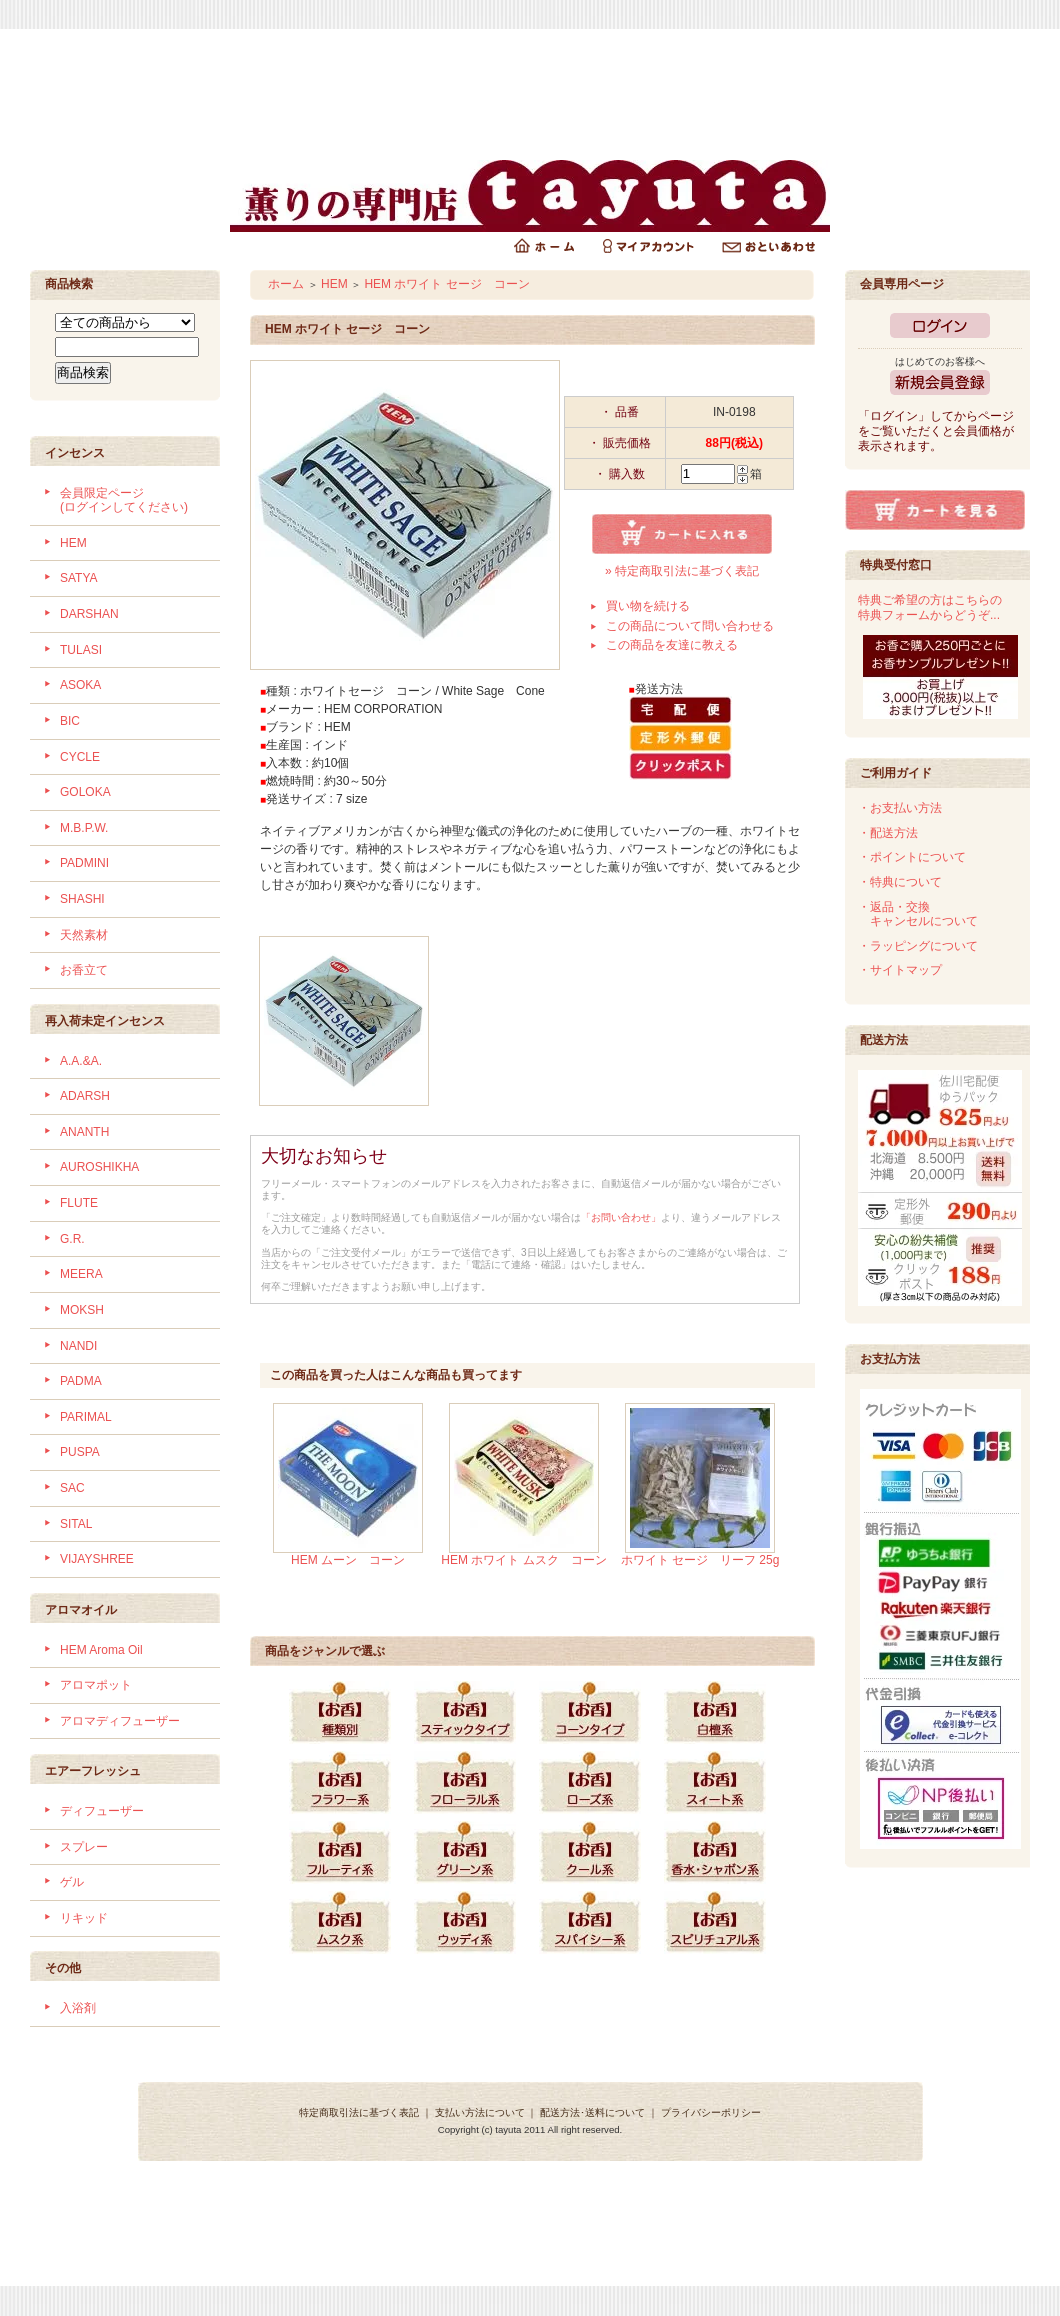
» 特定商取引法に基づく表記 (682, 571)
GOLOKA (85, 792)
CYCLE (80, 757)
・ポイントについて (912, 857)
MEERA (81, 1274)
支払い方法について (480, 2112)
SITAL (76, 1524)
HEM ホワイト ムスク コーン (523, 1560)
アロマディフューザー (120, 1721)
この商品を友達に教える (672, 645)
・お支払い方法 (900, 808)
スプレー (84, 1847)
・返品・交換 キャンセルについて (918, 914)
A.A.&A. (81, 1061)
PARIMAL (86, 1417)
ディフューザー (102, 1811)
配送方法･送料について (592, 2112)
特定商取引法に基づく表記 (359, 2112)
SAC (72, 1488)
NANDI (78, 1346)
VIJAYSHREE (97, 1559)
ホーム (286, 284)
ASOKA (80, 685)
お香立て (84, 970)
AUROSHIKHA (99, 1167)
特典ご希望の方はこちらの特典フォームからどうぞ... (930, 607)
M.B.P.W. (84, 828)
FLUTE (79, 1203)
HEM (73, 543)
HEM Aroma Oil (101, 1650)
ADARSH (85, 1096)
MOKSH (82, 1310)
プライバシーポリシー (711, 2112)
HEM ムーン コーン (348, 1560)
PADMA (81, 1381)
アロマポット (96, 1685)
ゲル (72, 1882)
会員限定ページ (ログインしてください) (124, 500)
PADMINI (84, 863)
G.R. (72, 1239)
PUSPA (80, 1452)
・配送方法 (888, 833)
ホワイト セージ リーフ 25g (700, 1560)
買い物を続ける (648, 606)
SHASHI (82, 899)
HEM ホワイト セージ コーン (446, 284)
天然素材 (84, 935)
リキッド (84, 1918)
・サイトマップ (900, 970)
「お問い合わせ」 (621, 1217)
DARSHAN (89, 614)
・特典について (900, 882)
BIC (70, 721)
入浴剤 (78, 2008)
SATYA (79, 578)
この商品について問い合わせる (690, 626)
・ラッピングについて (918, 946)
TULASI (81, 650)
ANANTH (84, 1132)
